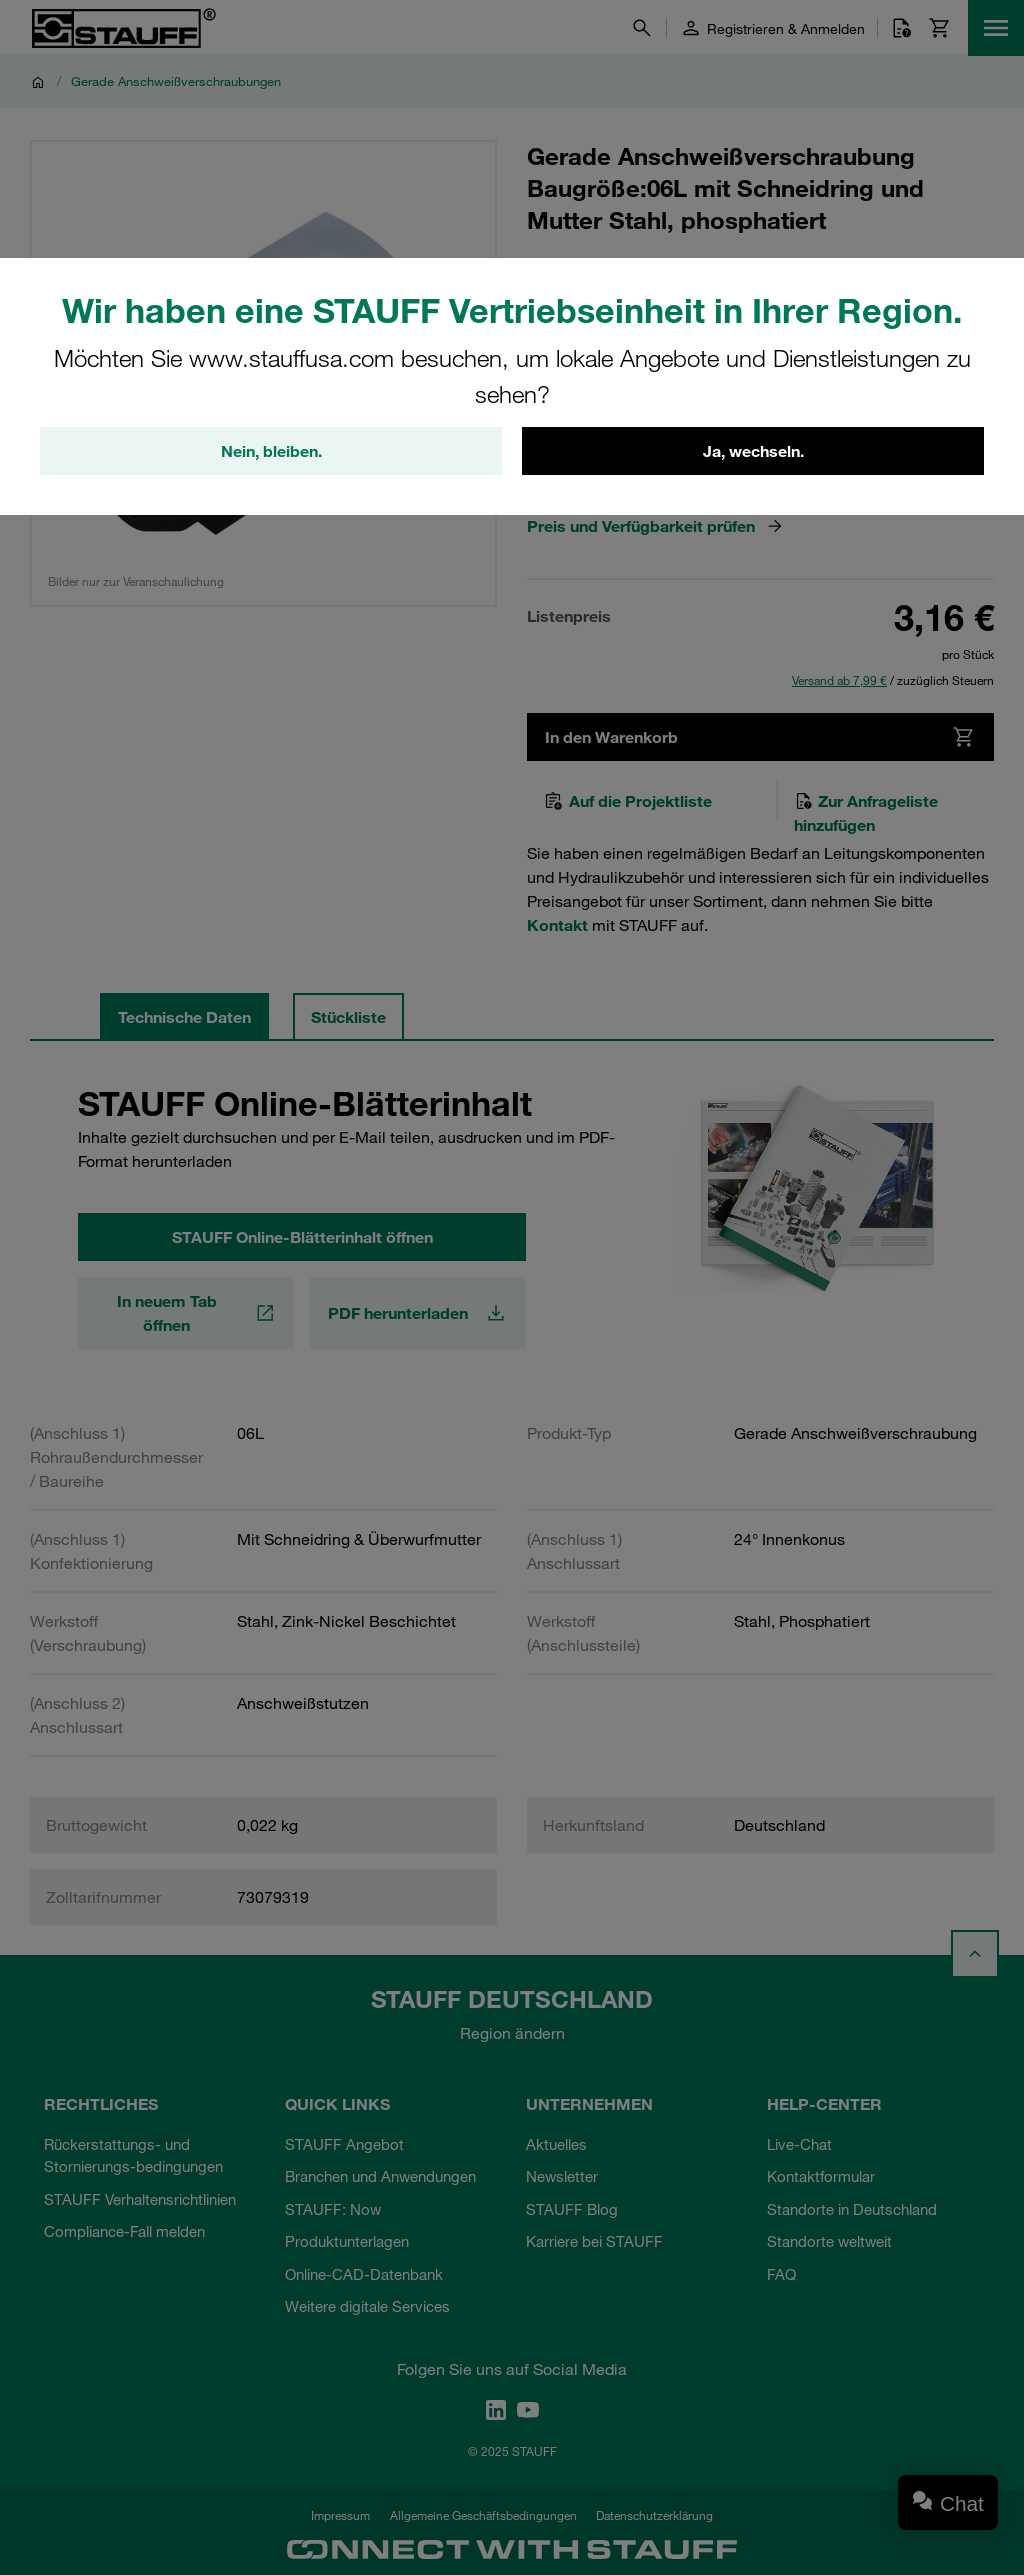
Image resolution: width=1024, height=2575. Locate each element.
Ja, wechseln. (753, 451)
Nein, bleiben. (271, 451)
